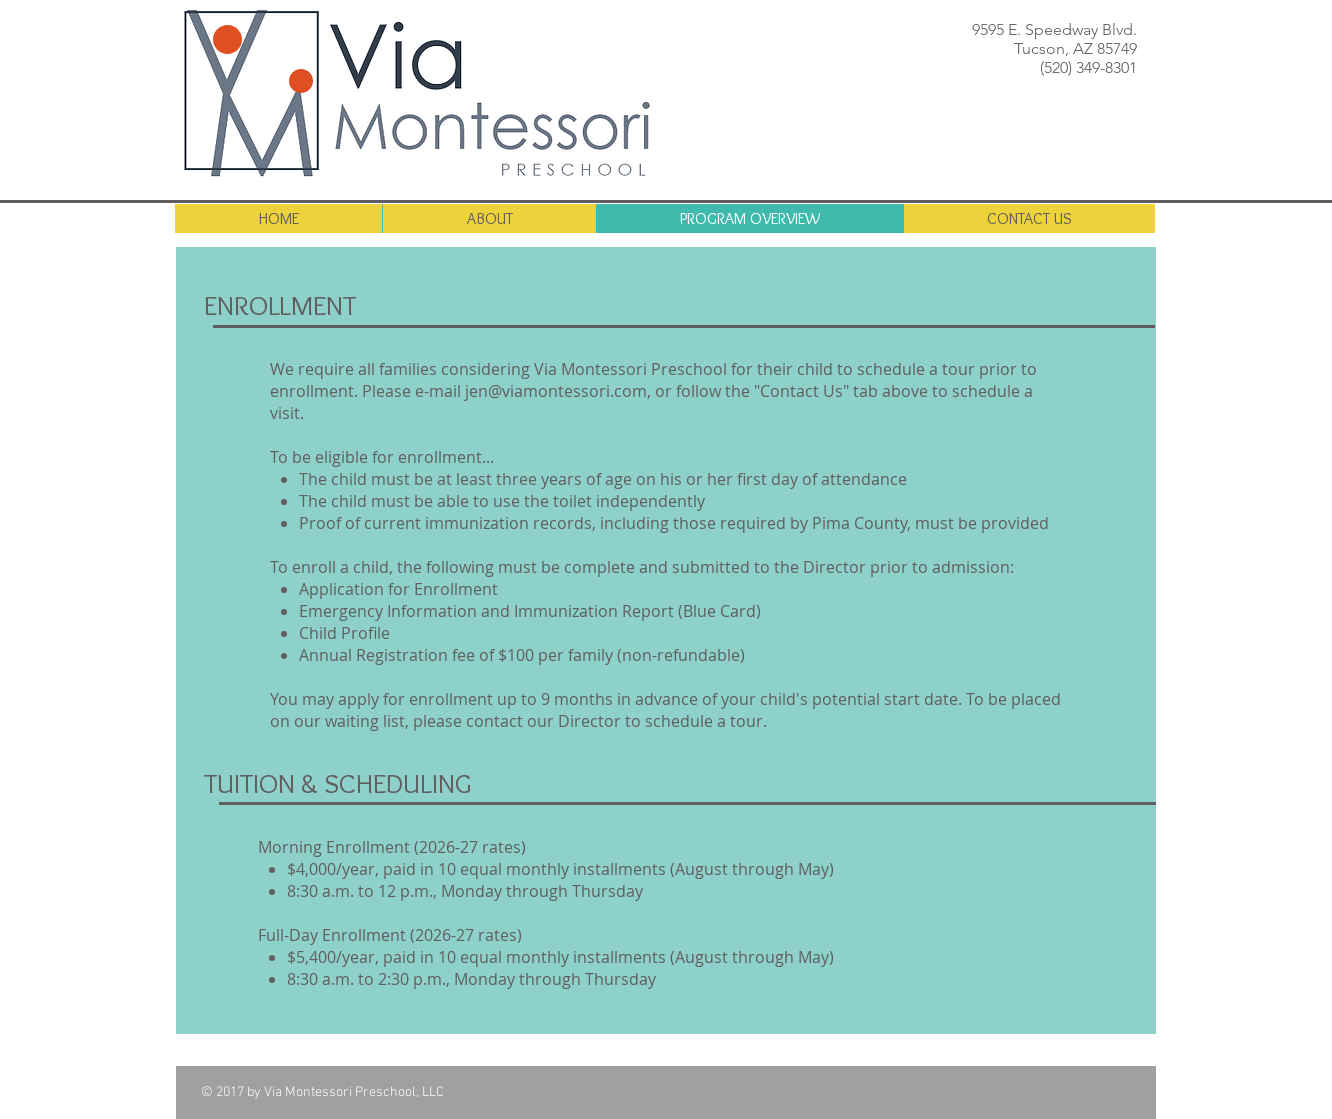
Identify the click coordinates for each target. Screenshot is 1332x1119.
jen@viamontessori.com (556, 391)
